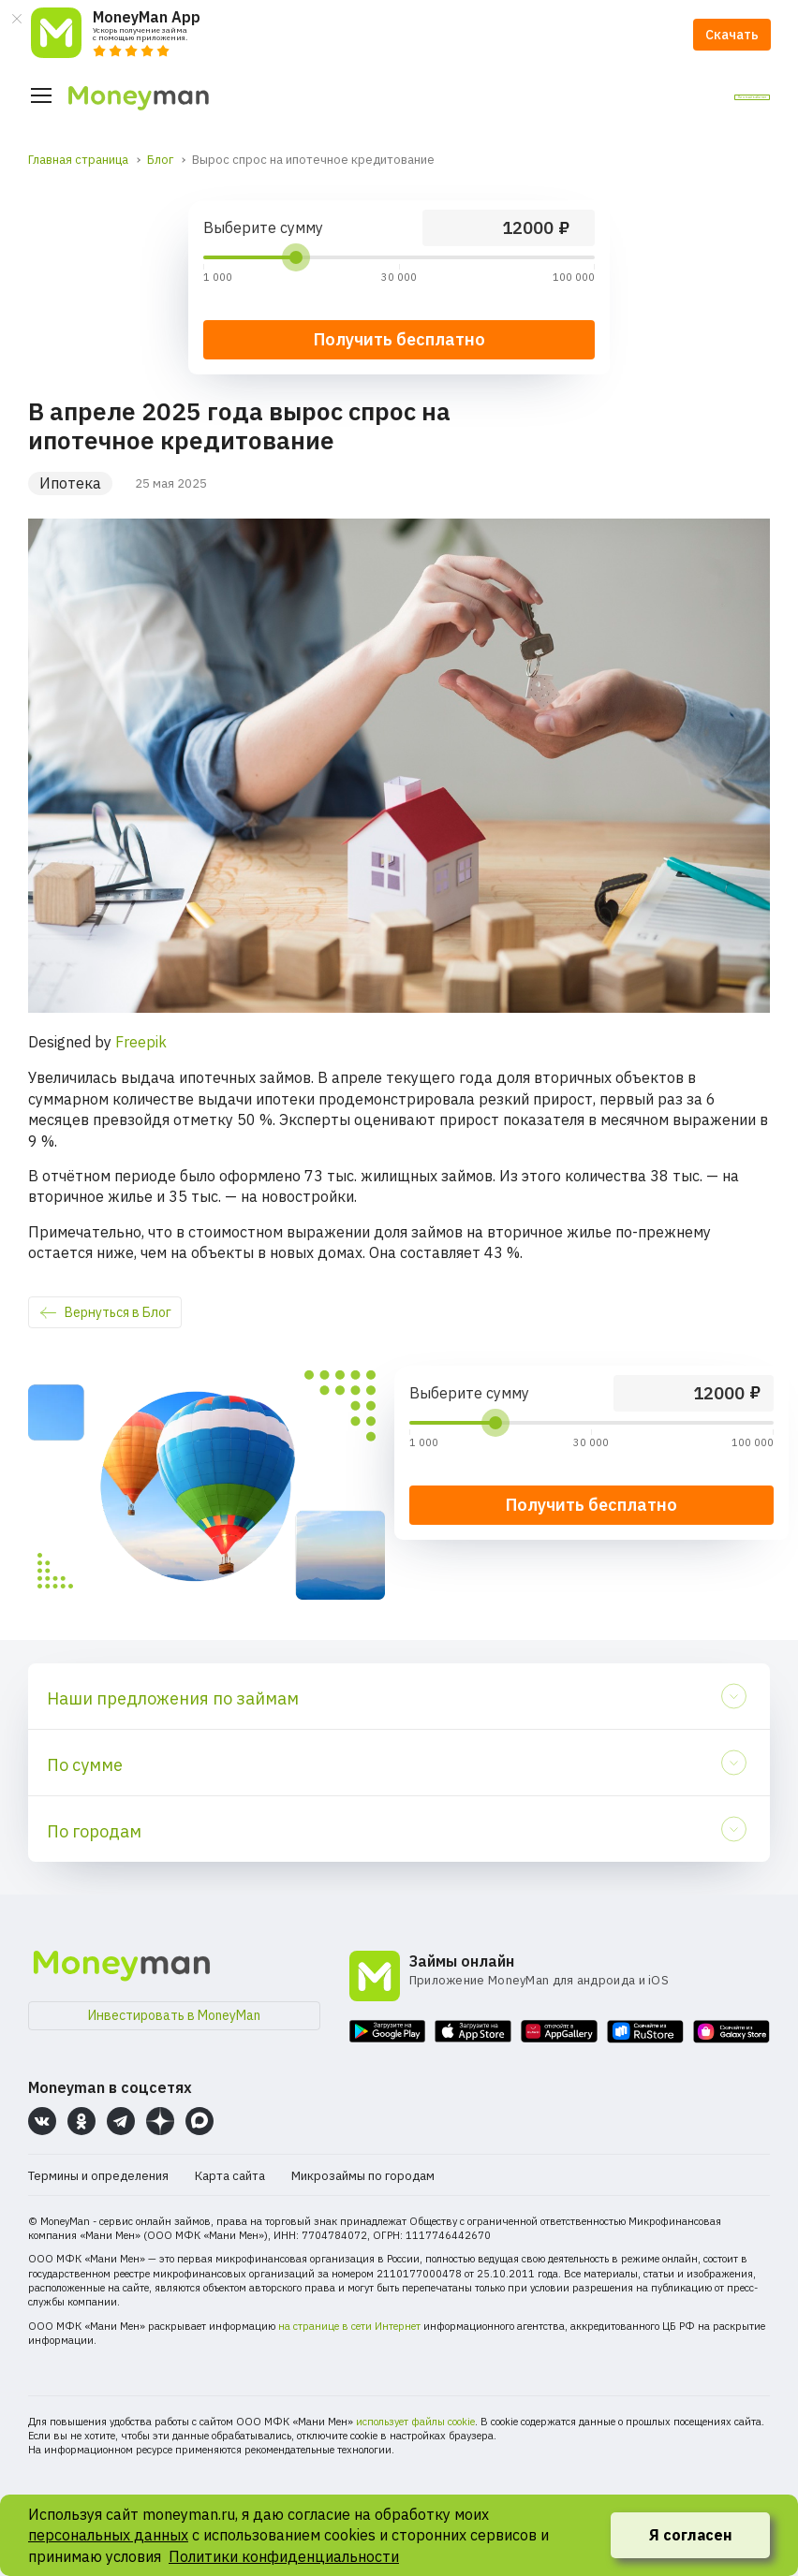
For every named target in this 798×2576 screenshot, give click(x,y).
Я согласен (690, 2534)
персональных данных (108, 2534)
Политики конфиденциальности (284, 2556)
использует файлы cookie (415, 2421)
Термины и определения (98, 2176)
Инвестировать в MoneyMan (174, 2015)
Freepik (141, 1041)
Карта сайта (230, 2176)
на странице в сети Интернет (349, 2326)
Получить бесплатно (591, 1504)
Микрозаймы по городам (363, 2176)
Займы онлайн (461, 1961)
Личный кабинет (696, 96)
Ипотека (70, 483)
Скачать (732, 34)
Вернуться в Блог (118, 1312)
